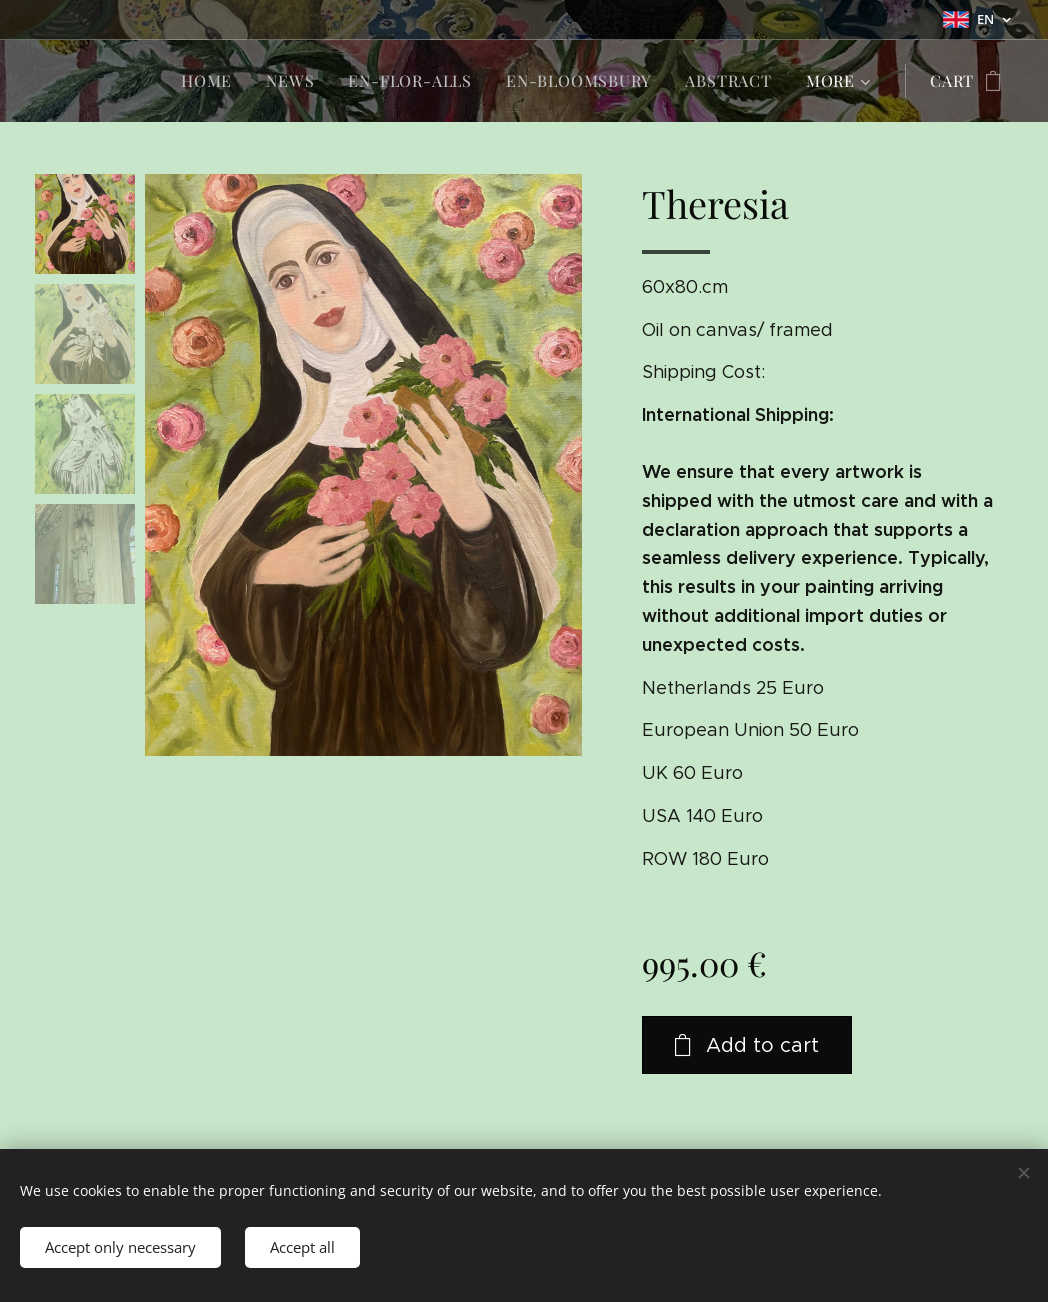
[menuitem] (206, 81)
